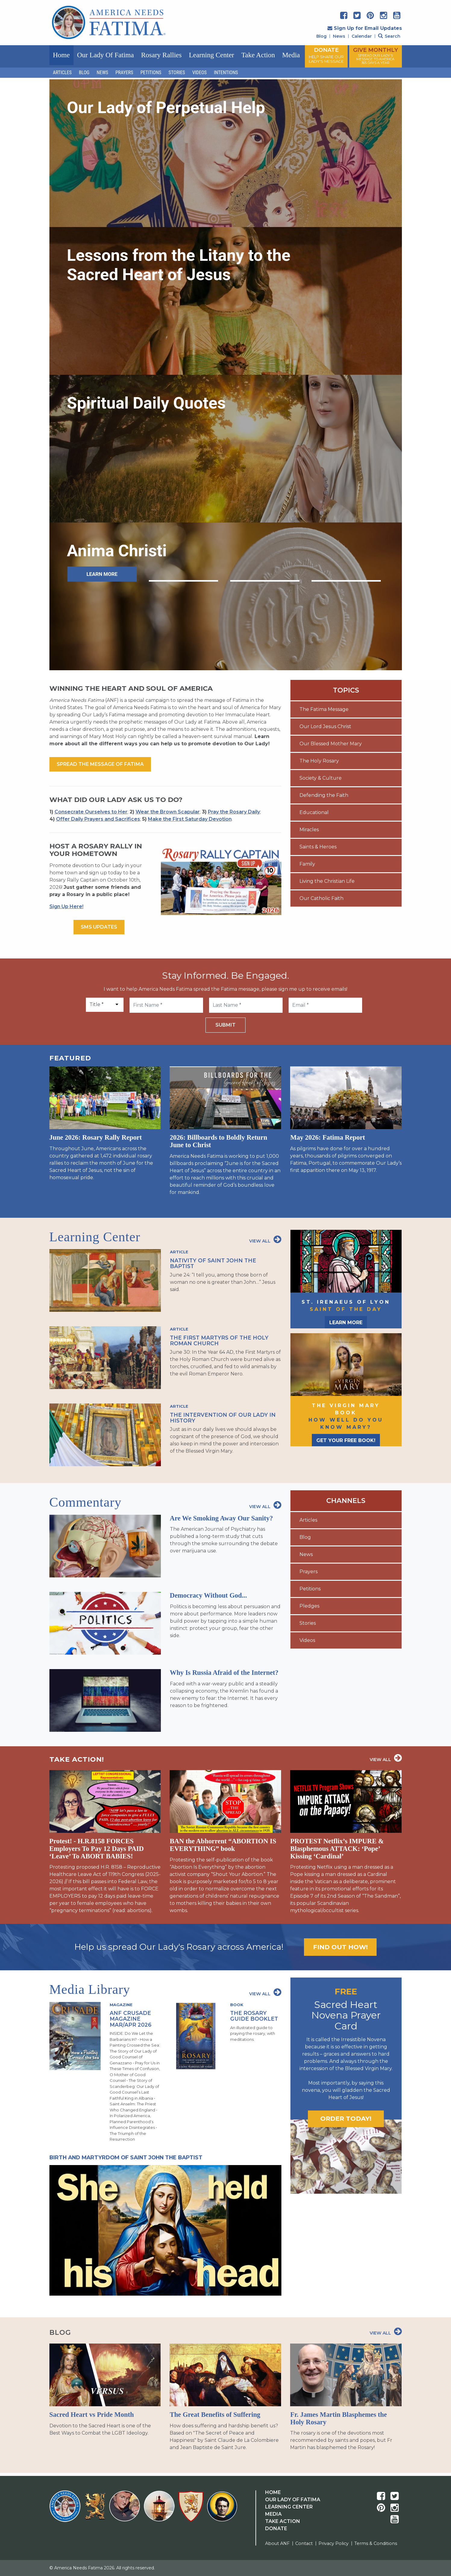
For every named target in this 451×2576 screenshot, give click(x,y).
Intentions (226, 72)
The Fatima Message (324, 709)
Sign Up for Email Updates (364, 28)
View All (265, 1239)
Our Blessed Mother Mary (330, 744)
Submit (225, 1025)
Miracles (309, 829)
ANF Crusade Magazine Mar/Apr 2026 (131, 2019)
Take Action (258, 55)
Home (61, 55)
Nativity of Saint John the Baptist (213, 1263)
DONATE (326, 55)
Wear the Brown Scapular (168, 812)
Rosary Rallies (161, 55)
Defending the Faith (323, 795)
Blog (321, 36)
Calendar (362, 36)
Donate (276, 2528)
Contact (304, 2543)
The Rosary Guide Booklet (254, 2016)
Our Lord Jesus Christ (325, 726)
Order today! (345, 2118)
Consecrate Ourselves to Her (91, 812)
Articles (62, 72)
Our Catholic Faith (321, 898)
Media (291, 55)
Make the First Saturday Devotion (190, 819)
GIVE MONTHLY (375, 56)
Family (307, 864)
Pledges (309, 1606)
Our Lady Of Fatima (292, 2499)
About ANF (277, 2543)
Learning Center (211, 55)
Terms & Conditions (375, 2543)
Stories (176, 72)
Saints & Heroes (318, 847)
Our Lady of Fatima (105, 55)
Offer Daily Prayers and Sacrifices (98, 819)
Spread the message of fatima (100, 764)
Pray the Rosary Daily (234, 812)
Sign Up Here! (66, 906)
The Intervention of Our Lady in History (223, 1418)
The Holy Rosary (319, 761)
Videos (199, 72)
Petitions (150, 72)
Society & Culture (320, 778)
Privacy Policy (333, 2543)
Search (389, 36)
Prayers (124, 72)
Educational (314, 812)
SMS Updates (99, 927)
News (339, 36)
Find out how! (340, 1947)
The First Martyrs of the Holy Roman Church (219, 1340)
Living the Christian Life (327, 881)
